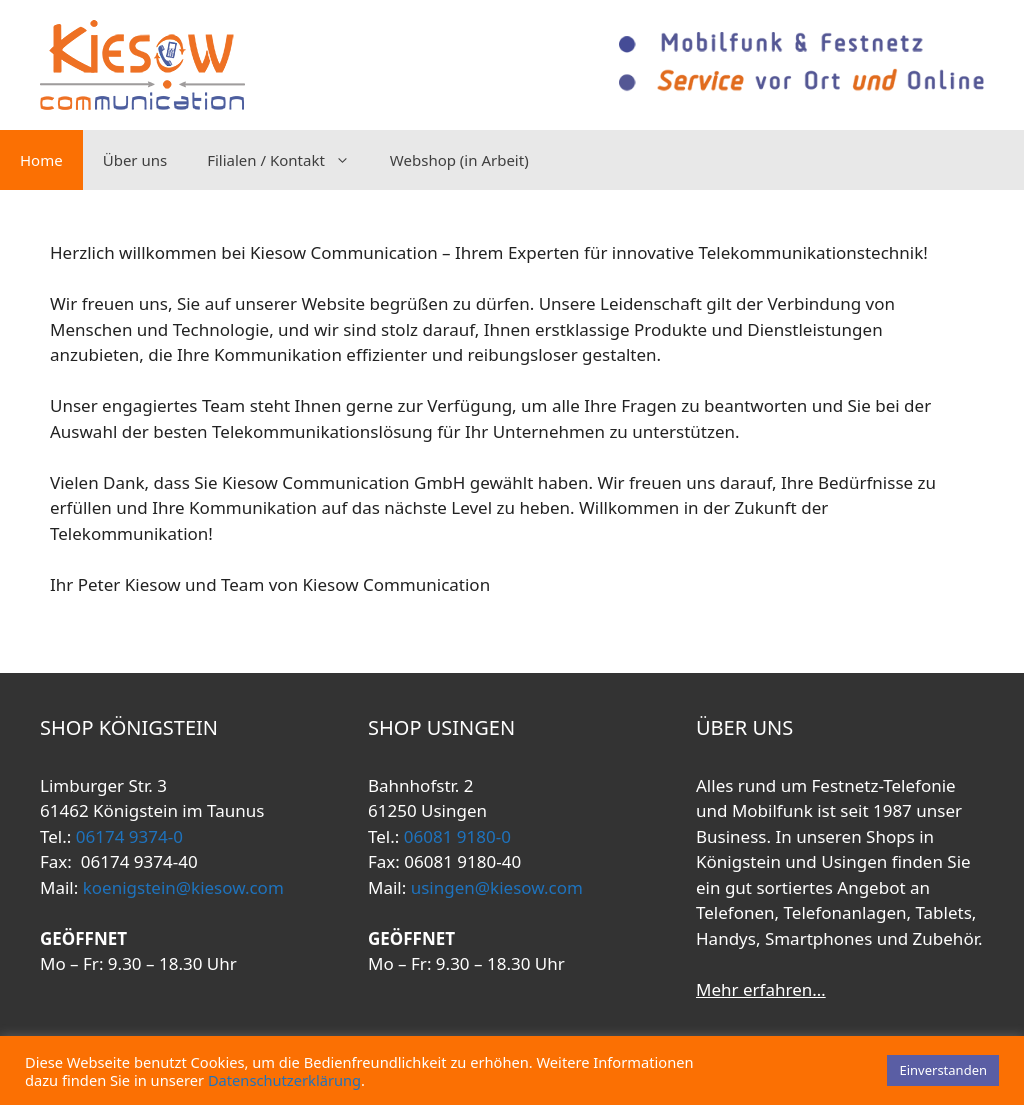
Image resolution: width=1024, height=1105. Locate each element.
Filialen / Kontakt (288, 160)
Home (41, 160)
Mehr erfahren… (761, 989)
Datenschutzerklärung (284, 1080)
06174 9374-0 (127, 836)
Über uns (135, 160)
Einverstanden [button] (943, 1070)
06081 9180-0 (455, 836)
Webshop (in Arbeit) (459, 160)
